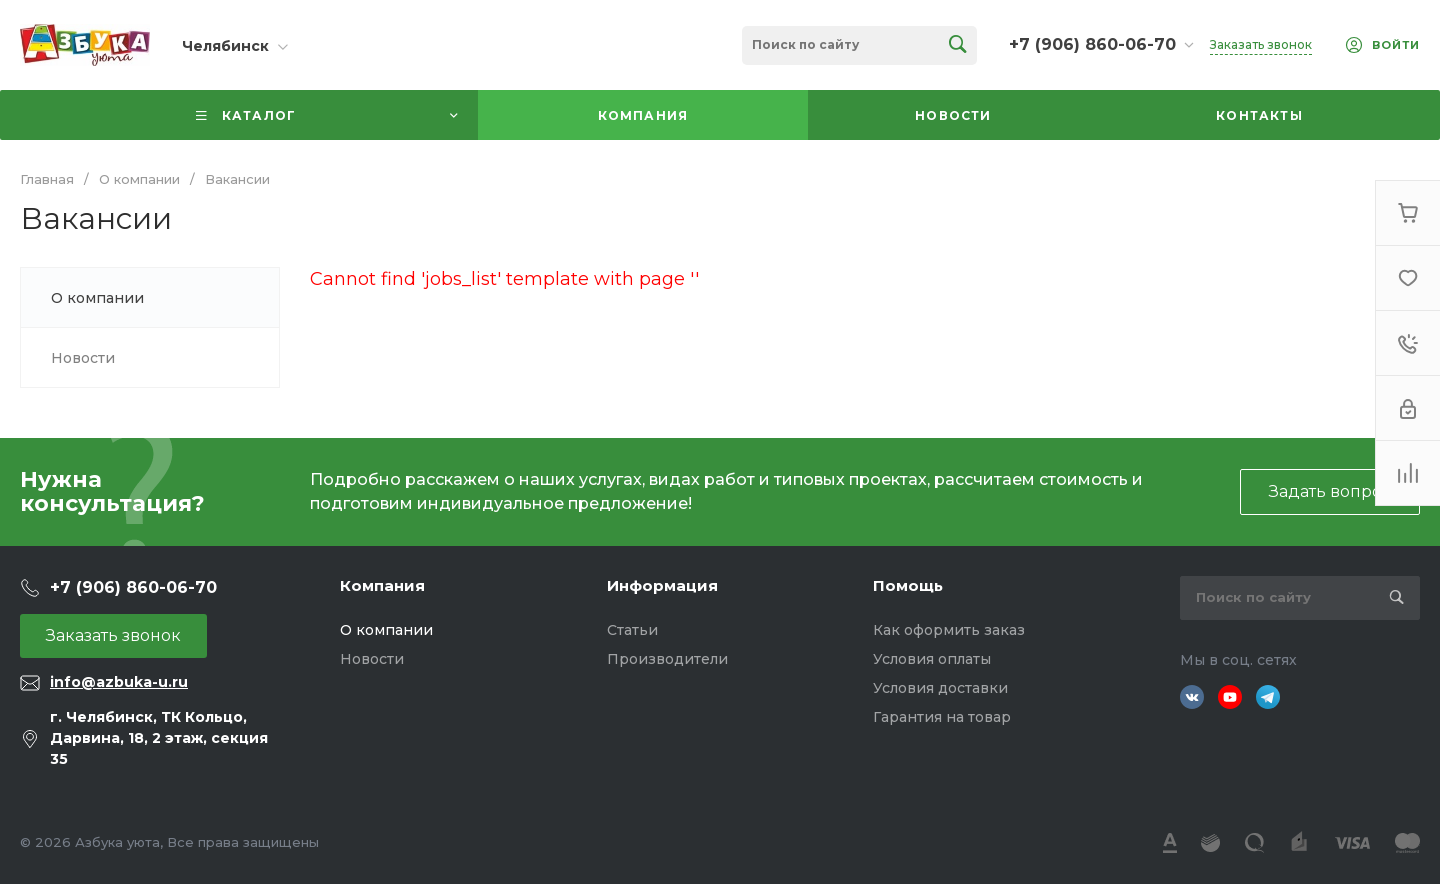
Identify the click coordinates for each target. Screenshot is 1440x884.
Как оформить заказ (949, 630)
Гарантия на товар (942, 717)
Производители (667, 659)
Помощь (908, 585)
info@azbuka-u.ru (119, 682)
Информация (662, 585)
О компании (386, 630)
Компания (382, 585)
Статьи (632, 630)
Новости (372, 659)
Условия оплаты (932, 659)
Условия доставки (940, 688)
